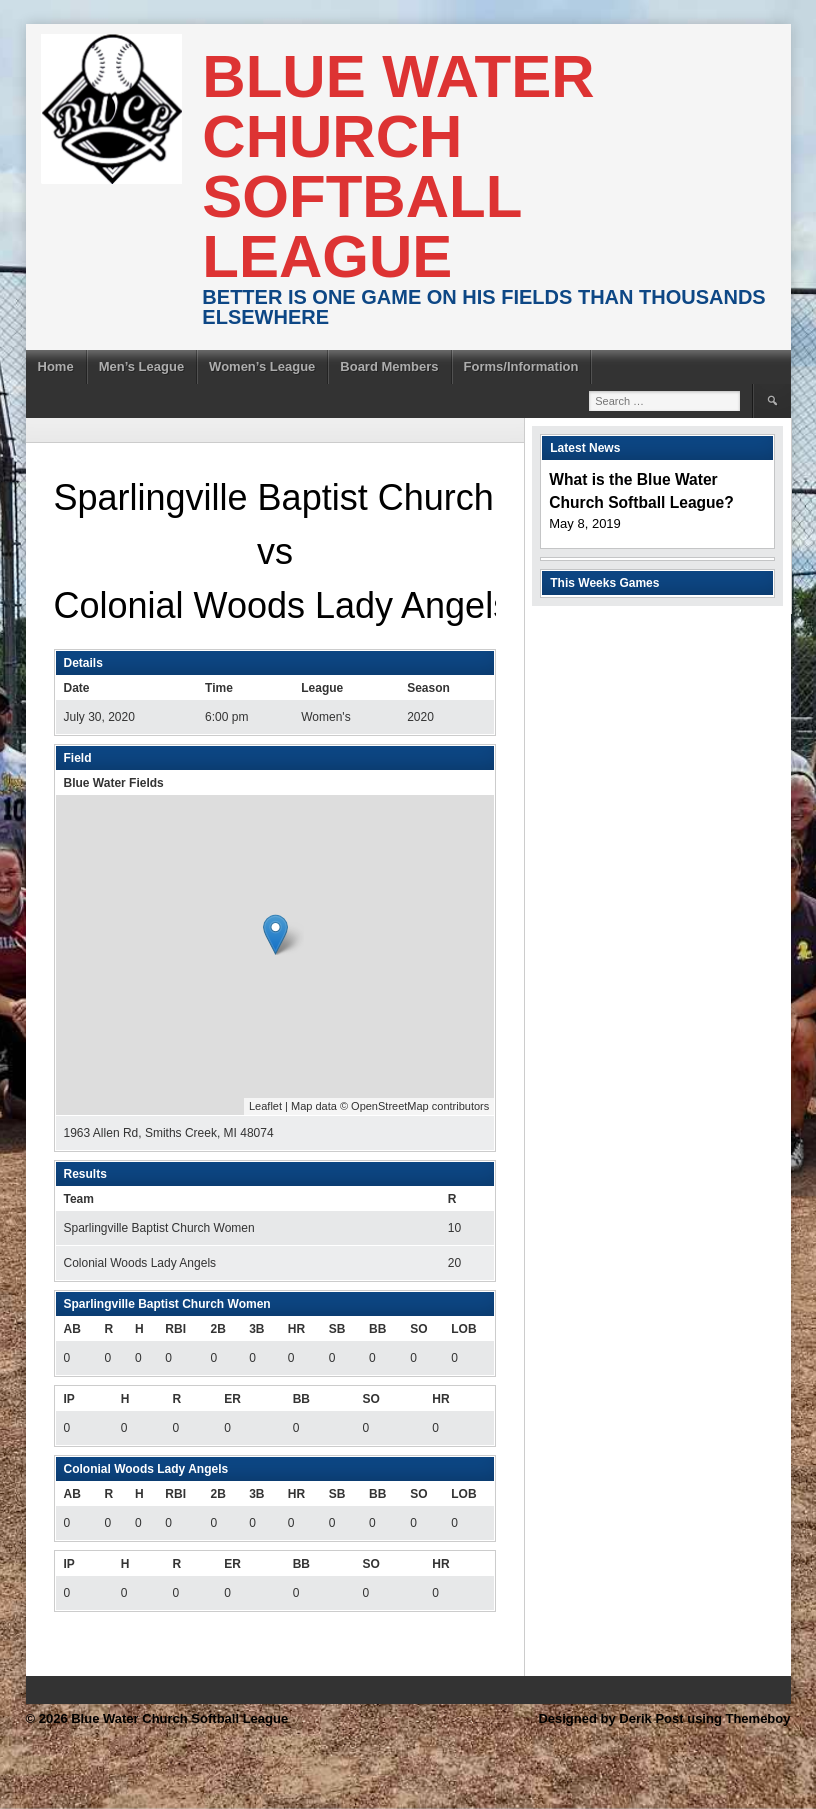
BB (377, 1329)
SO (418, 1329)
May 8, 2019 (585, 523)
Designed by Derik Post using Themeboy (664, 1718)
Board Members (389, 366)
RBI (175, 1329)
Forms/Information (521, 366)
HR (296, 1329)
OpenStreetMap (390, 1106)
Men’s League (141, 366)
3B (256, 1329)
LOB (463, 1329)
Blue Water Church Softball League (398, 166)
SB (337, 1329)
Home (56, 366)
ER (232, 1399)
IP (69, 1399)
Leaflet (265, 1106)
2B (218, 1329)
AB (72, 1329)
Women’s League (262, 366)
